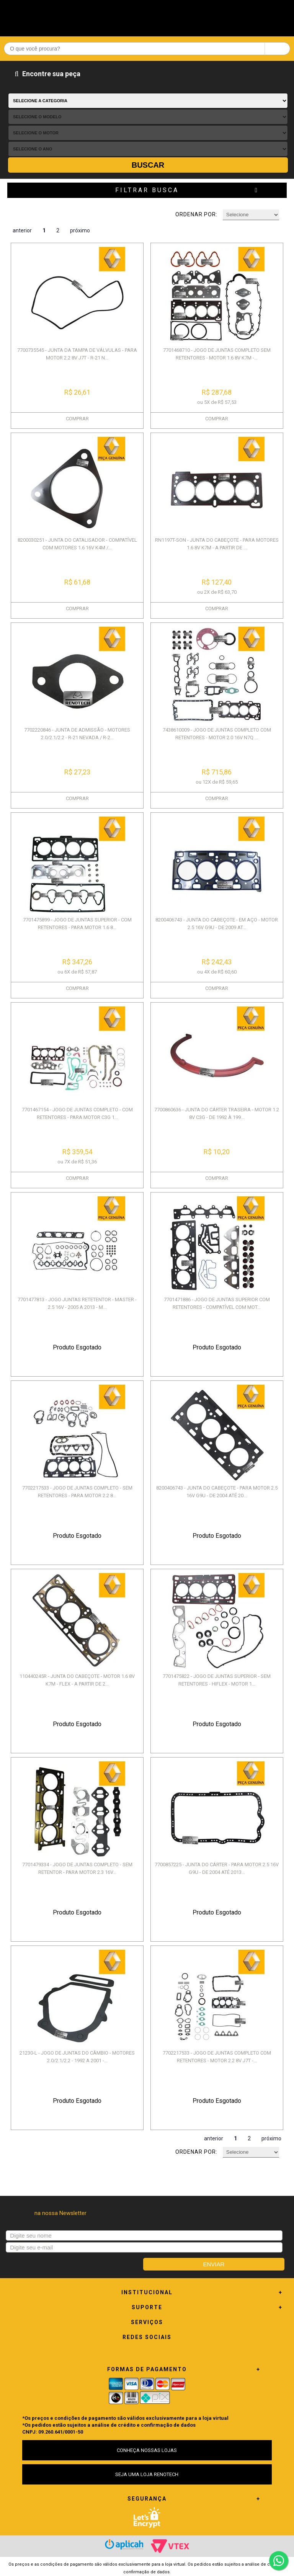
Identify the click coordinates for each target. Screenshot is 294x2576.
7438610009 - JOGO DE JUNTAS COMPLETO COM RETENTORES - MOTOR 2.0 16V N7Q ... (217, 733)
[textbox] (147, 48)
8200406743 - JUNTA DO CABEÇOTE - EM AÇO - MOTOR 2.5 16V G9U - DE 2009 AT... (216, 923)
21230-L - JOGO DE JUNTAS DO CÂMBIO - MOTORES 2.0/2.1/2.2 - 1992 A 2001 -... (77, 2056)
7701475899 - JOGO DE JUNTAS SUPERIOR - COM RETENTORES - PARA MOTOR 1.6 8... (77, 923)
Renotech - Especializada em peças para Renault (147, 16)
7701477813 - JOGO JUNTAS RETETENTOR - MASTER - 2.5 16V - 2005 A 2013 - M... (77, 1303)
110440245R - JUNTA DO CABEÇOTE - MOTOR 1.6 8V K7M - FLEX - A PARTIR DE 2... (77, 1680)
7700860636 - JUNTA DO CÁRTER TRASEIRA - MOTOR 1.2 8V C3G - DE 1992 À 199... (216, 1113)
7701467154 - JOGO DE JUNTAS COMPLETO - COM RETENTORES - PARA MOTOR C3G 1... (77, 1113)
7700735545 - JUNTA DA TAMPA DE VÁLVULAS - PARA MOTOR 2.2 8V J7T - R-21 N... (77, 354)
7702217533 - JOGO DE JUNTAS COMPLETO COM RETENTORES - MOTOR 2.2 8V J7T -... (217, 2056)
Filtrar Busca (147, 190)
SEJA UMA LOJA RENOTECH (146, 2474)
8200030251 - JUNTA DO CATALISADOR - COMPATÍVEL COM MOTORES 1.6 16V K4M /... (77, 543)
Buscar (148, 165)
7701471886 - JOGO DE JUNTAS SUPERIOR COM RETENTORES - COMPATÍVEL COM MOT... (217, 1303)
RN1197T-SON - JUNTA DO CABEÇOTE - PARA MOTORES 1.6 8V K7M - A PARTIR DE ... (217, 543)
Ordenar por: (196, 214)
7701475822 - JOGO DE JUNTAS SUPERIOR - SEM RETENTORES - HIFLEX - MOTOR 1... (217, 1680)
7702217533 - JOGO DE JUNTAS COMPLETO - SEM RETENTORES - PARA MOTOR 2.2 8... (77, 1491)
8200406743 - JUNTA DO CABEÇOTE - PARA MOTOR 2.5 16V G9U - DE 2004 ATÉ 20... (217, 1491)
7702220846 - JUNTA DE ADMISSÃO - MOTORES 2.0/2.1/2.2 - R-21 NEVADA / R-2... (77, 733)
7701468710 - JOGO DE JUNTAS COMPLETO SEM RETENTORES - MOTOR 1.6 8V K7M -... (217, 354)
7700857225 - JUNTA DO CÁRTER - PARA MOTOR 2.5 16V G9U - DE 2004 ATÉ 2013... (217, 1868)
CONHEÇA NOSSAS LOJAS (147, 2450)
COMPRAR (77, 418)
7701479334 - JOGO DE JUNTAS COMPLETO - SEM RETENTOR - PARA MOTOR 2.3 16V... (77, 1868)
